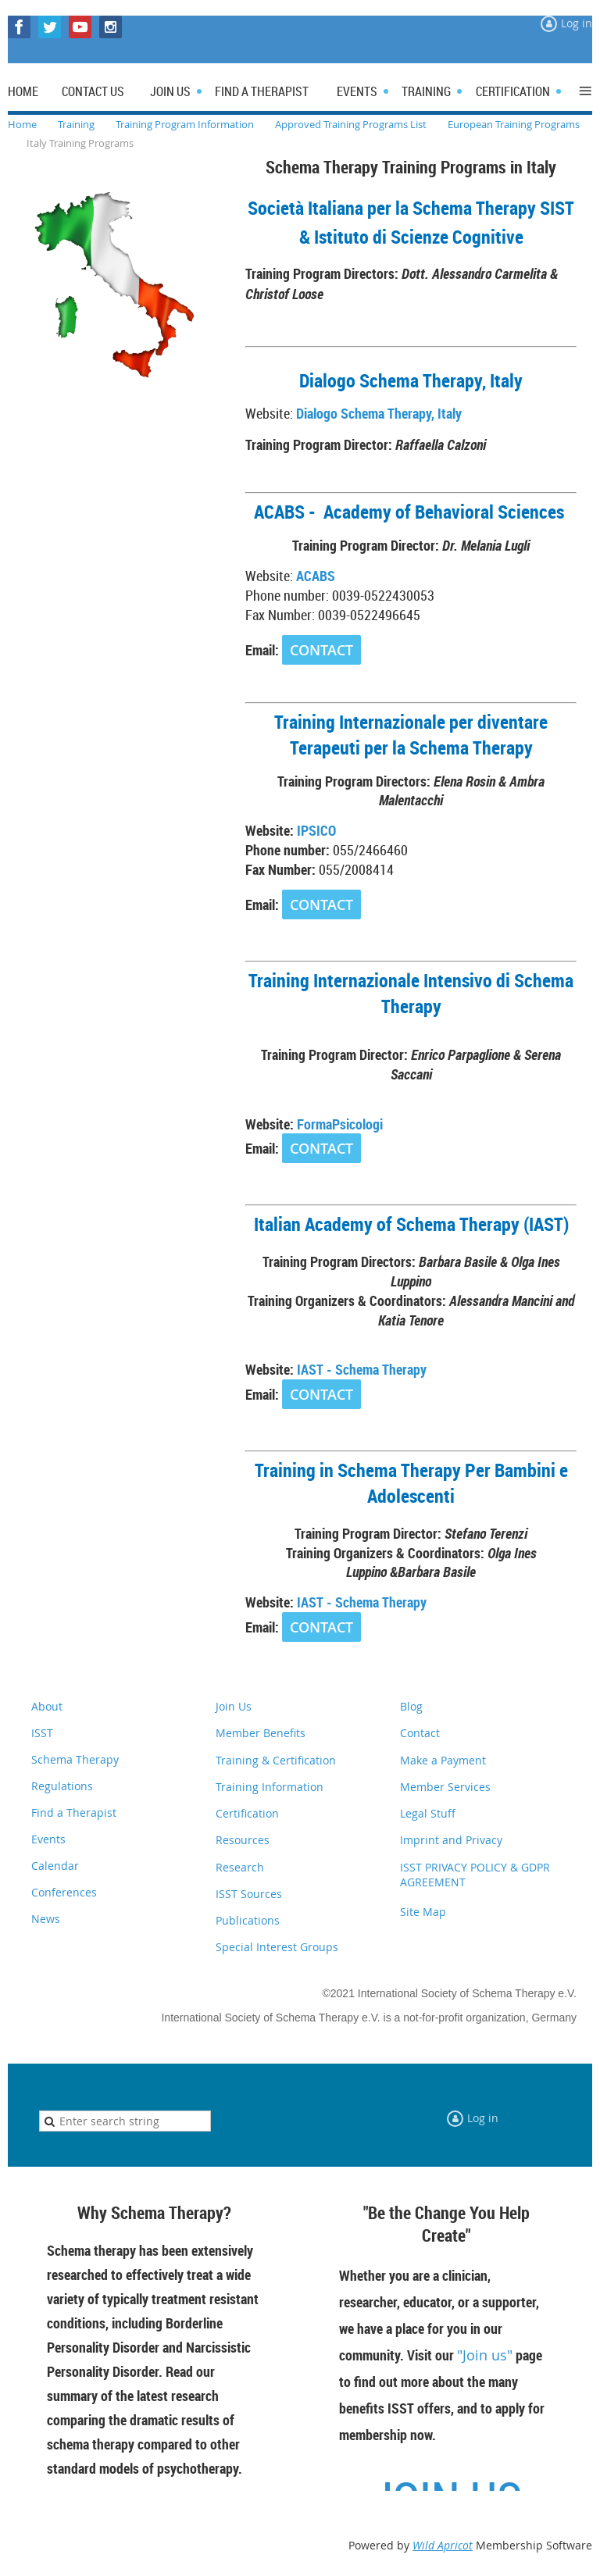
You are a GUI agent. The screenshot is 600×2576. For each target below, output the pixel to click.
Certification (247, 1813)
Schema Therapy (75, 1759)
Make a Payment (443, 1760)
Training (76, 124)
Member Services (445, 1786)
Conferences (64, 1892)
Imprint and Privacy (451, 1839)
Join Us (234, 1706)
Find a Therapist (73, 1812)
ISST (42, 1732)
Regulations (62, 1786)
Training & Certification (276, 1760)
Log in (576, 23)
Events (48, 1839)
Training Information (269, 1786)
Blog (411, 1706)
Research (240, 1867)
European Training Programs (514, 124)
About (46, 1706)
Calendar (55, 1865)
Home (22, 124)
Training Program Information (185, 124)
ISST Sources (249, 1893)
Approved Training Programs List (351, 124)
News (45, 1918)
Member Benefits (260, 1732)
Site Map (423, 1911)
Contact (420, 1732)
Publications (248, 1920)
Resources (243, 1839)
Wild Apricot (442, 2545)
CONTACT (321, 649)
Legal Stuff (427, 1813)
